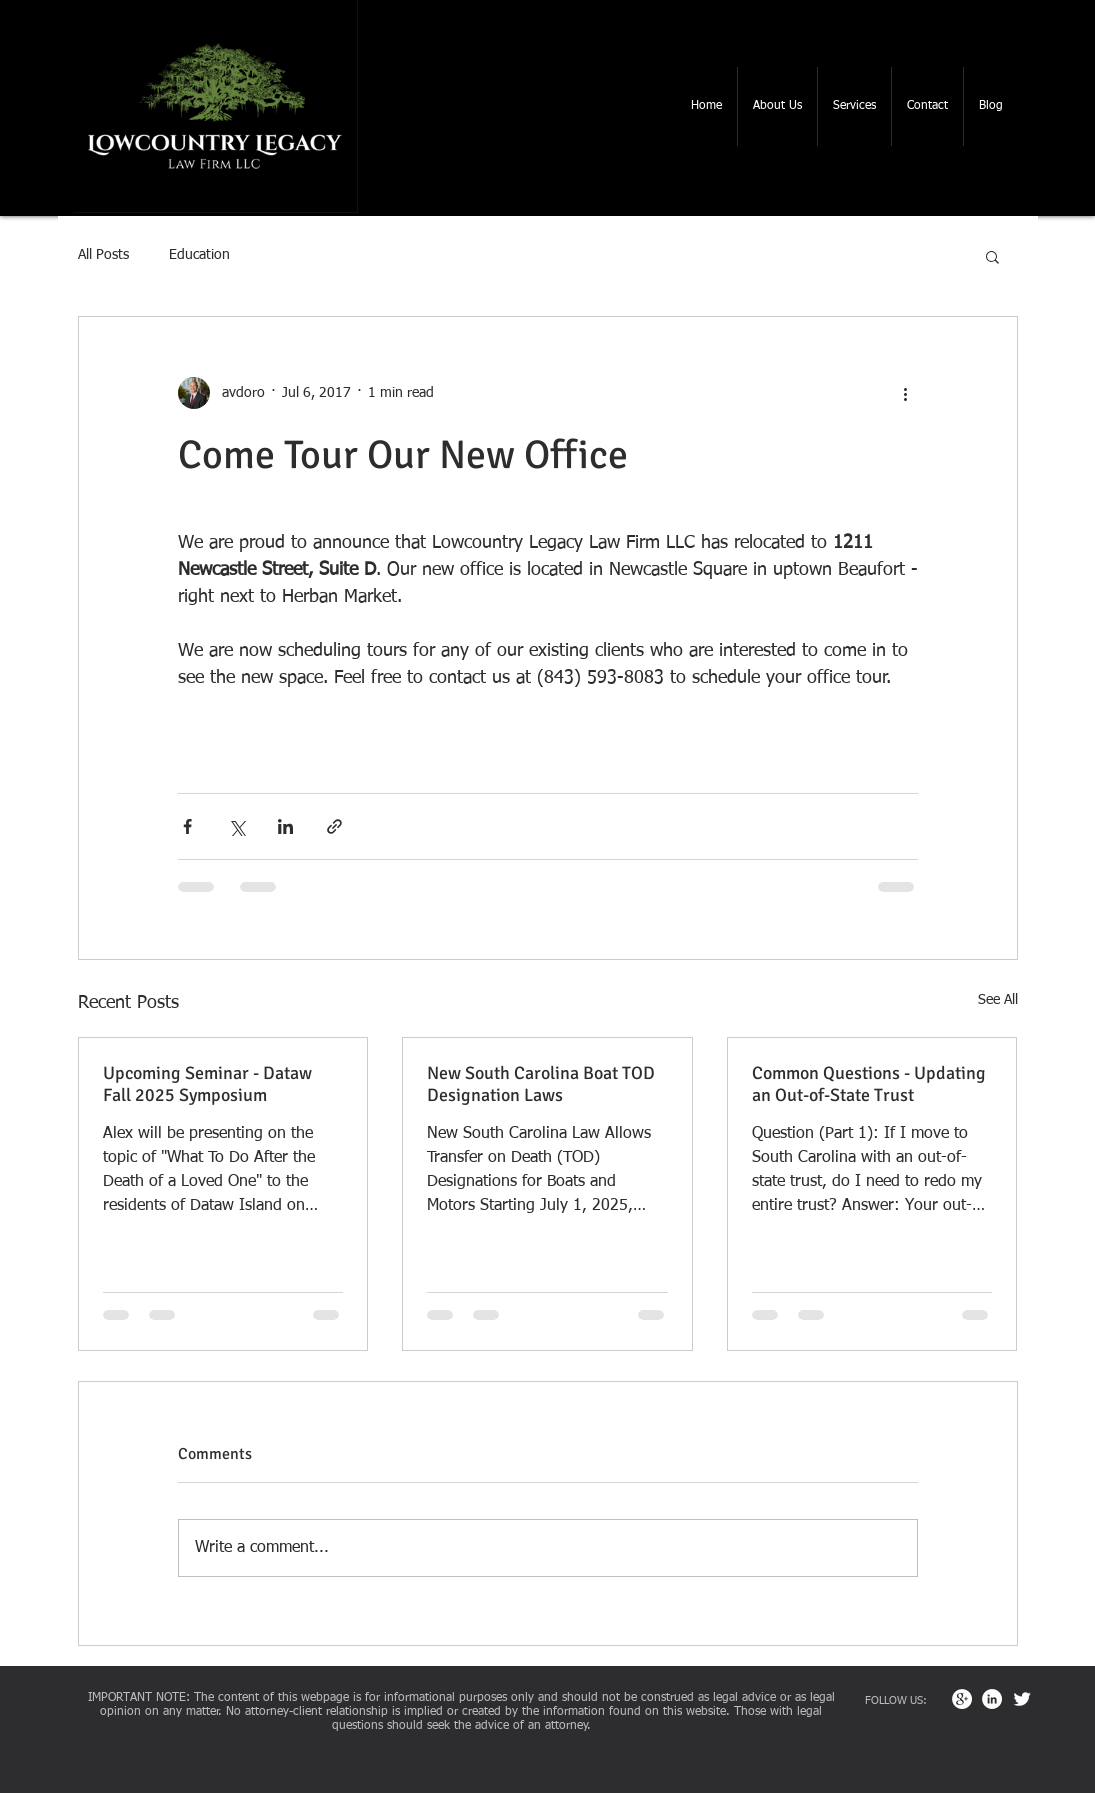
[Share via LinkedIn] (285, 826)
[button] (777, 106)
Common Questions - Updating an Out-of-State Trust (869, 1084)
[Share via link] (334, 826)
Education (199, 255)
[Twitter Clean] (1022, 1699)
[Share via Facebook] (187, 826)
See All (998, 1000)
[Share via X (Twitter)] (236, 826)
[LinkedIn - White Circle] (992, 1699)
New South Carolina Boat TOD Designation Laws (541, 1084)
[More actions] (906, 393)
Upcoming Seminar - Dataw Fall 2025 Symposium (207, 1084)
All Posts (103, 255)
